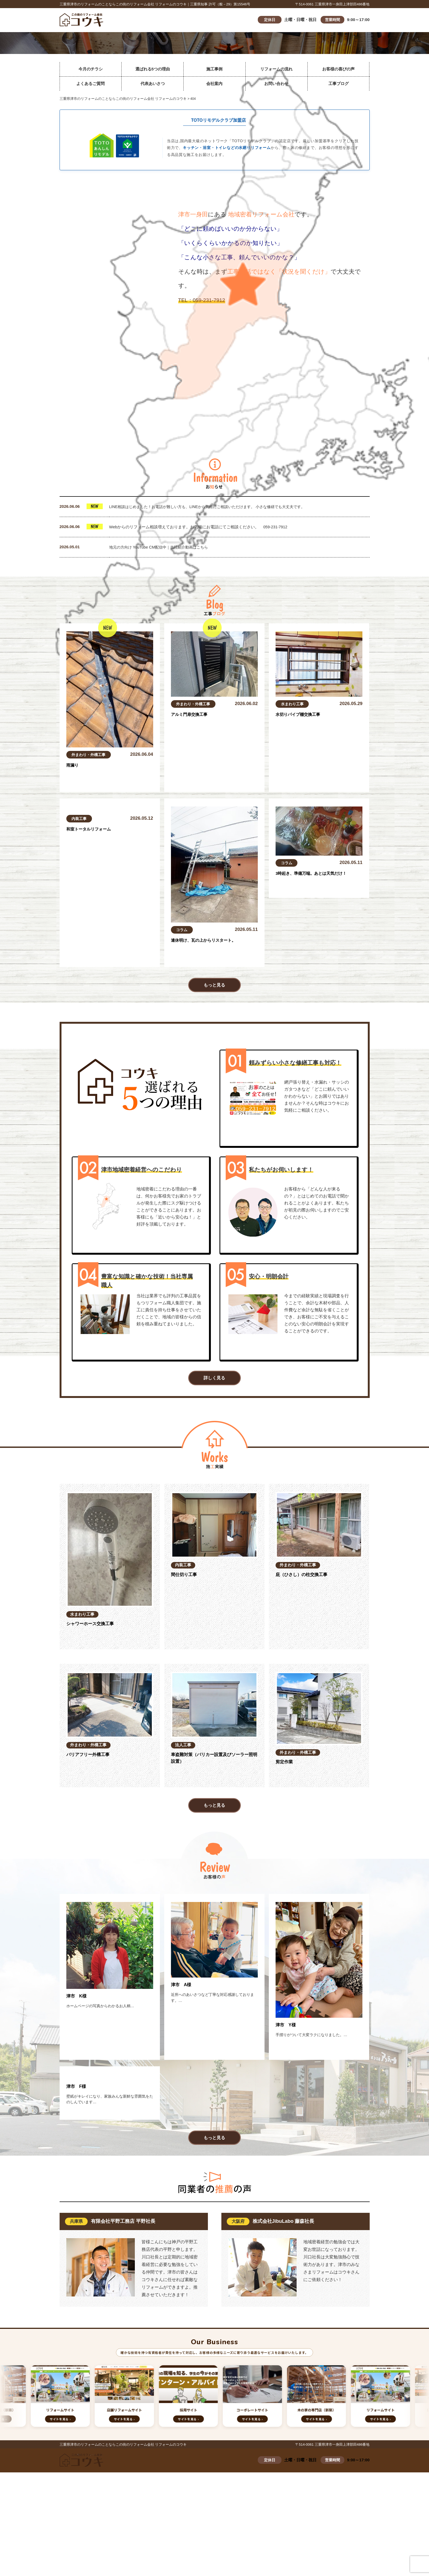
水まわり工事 (293, 704)
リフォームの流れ (276, 69)
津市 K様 (77, 1999)
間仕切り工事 (185, 1578)
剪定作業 (285, 1765)
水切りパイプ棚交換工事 (301, 714)
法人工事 (185, 1747)
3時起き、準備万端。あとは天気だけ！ (316, 873)
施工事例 (214, 69)
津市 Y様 (287, 2028)
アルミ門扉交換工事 (191, 714)
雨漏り (73, 765)
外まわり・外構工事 (89, 754)
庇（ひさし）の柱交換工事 (305, 1578)
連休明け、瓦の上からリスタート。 (207, 940)
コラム (182, 929)
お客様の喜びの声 (338, 69)
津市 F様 (77, 2150)
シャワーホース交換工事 (93, 1627)
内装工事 (79, 879)
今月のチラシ (90, 69)
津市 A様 (182, 1988)
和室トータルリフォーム (91, 890)
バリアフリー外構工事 (90, 1758)
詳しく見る (215, 1381)
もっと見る (215, 986)
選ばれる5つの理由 (152, 69)
